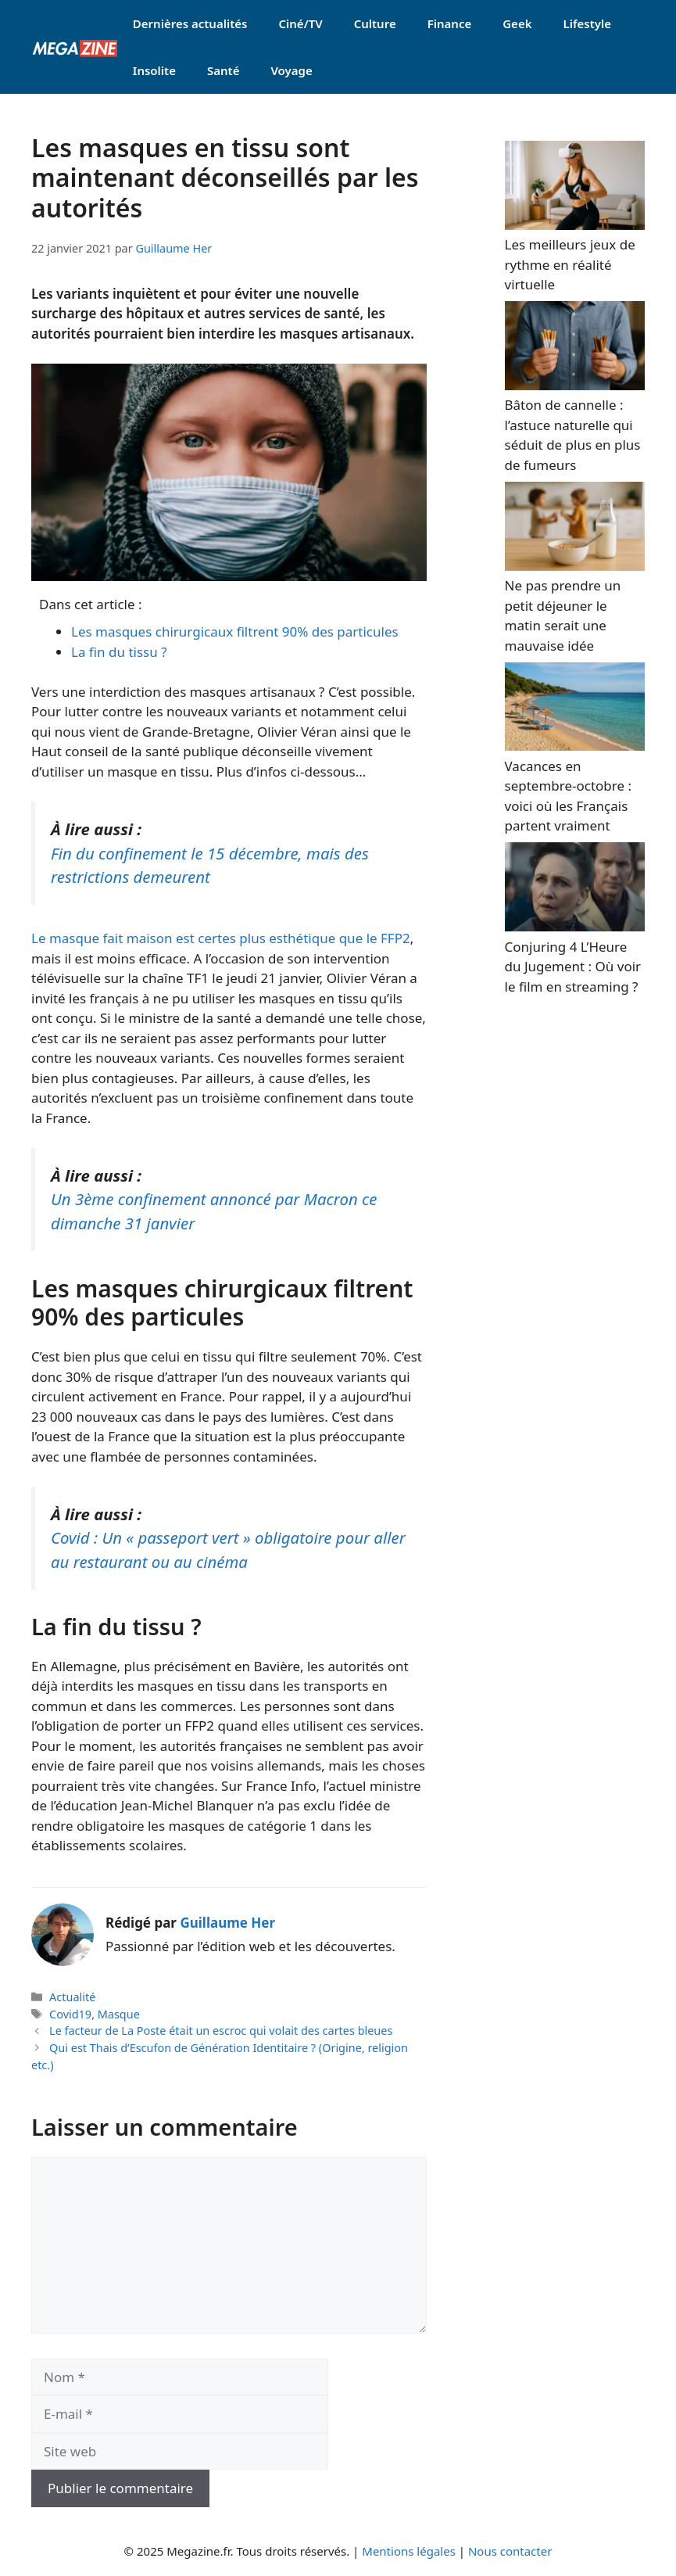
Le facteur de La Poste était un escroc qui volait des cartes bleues (220, 2030)
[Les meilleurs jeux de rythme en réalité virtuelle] (575, 225)
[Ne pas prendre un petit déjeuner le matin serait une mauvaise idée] (575, 566)
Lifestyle (587, 23)
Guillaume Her (227, 1923)
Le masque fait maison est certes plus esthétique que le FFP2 (220, 938)
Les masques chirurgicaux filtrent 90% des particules (235, 631)
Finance (449, 23)
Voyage (291, 70)
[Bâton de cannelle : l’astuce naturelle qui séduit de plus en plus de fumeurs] (575, 385)
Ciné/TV (300, 23)
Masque (119, 2014)
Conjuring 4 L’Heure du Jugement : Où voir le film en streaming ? (573, 967)
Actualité (72, 1996)
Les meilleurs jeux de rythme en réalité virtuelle (570, 264)
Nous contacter (510, 2551)
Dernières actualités (190, 23)
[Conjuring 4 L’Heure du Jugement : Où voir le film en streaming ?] (575, 926)
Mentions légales (409, 2551)
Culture (375, 23)
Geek (517, 23)
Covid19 (70, 2014)
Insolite (154, 70)
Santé (223, 70)
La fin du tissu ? (119, 652)
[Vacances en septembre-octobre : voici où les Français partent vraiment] (575, 746)
